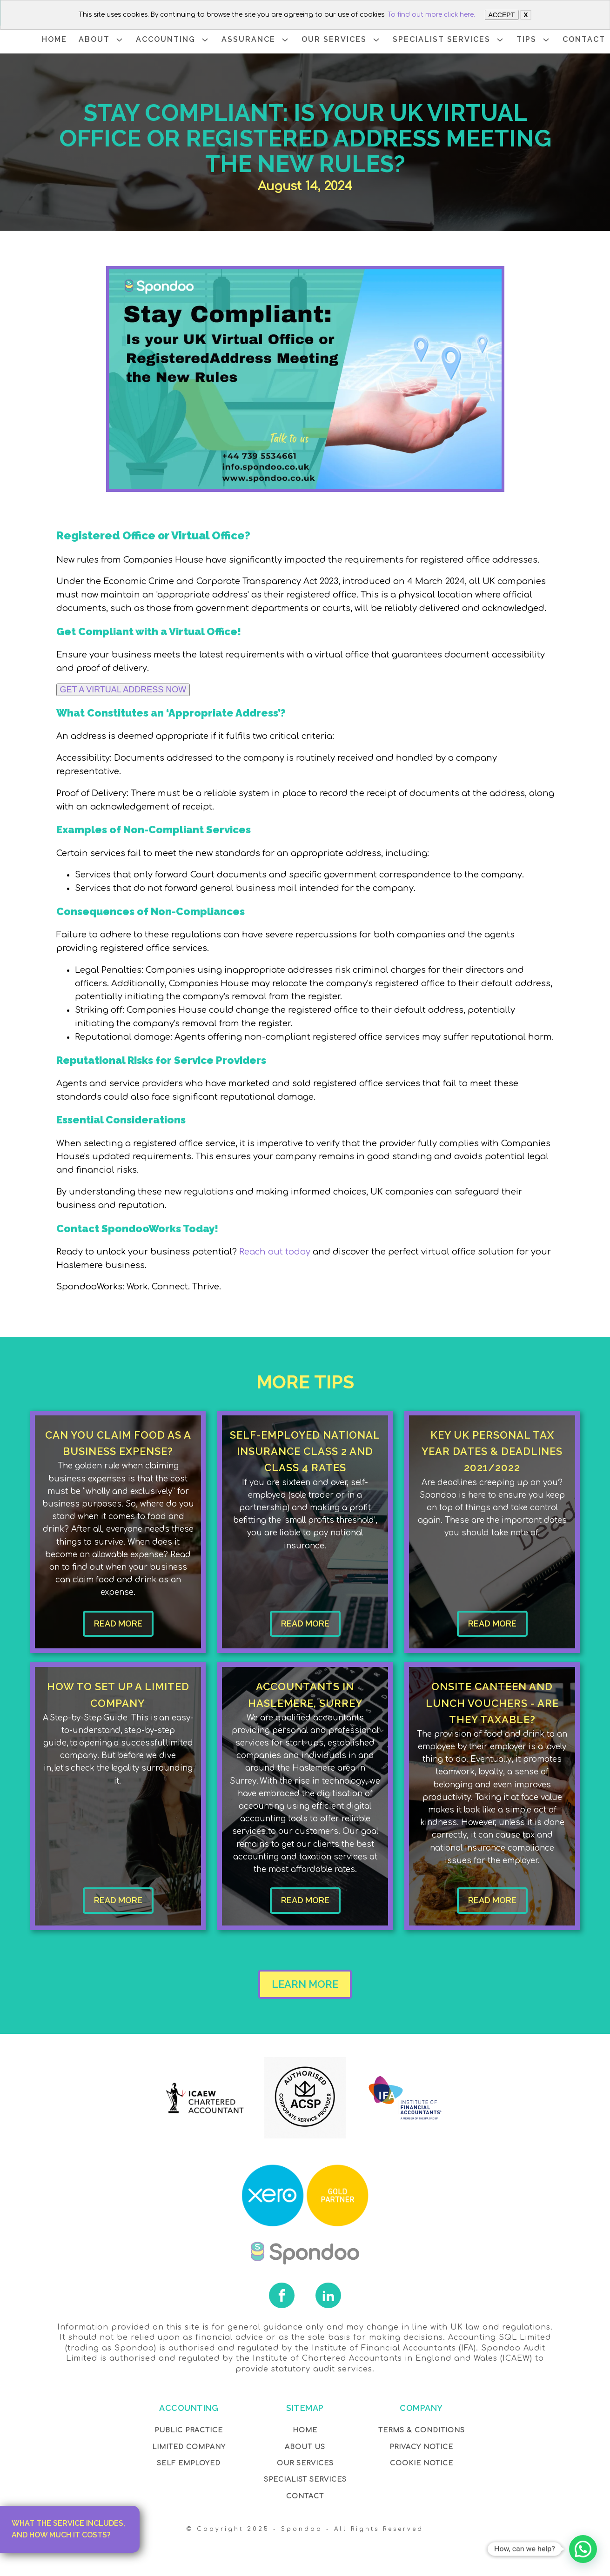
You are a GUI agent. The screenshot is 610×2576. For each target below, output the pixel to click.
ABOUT (101, 40)
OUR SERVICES (341, 40)
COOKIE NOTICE (421, 2463)
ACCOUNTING (173, 40)
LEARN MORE (305, 1984)
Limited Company (189, 2446)
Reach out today (274, 1251)
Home (305, 2430)
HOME (54, 39)
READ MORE (118, 1623)
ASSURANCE (255, 40)
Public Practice (188, 2430)
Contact (305, 2496)
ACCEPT (501, 15)
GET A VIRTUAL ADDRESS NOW (123, 689)
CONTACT (584, 39)
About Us (305, 2446)
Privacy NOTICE (421, 2446)
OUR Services (305, 2463)
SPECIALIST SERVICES (449, 40)
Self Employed (189, 2463)
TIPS (533, 40)
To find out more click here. (431, 14)
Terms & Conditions (421, 2430)
